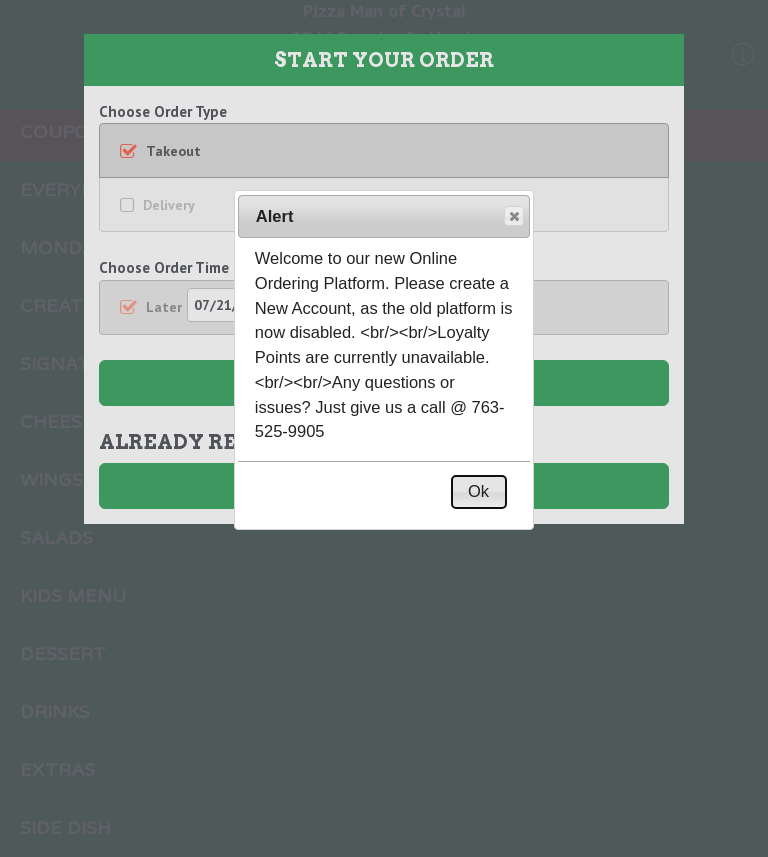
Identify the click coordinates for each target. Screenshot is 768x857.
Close (513, 217)
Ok (478, 491)
